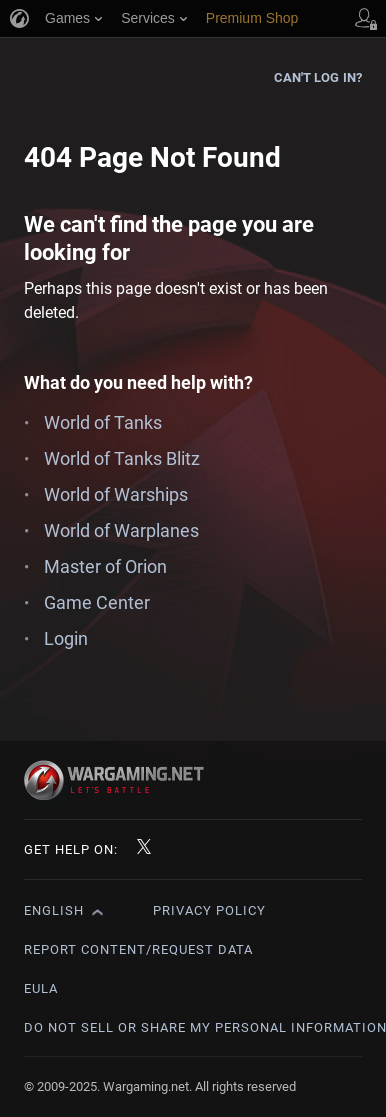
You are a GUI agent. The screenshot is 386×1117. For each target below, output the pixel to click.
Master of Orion (105, 566)
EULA (41, 988)
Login (66, 638)
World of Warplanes (121, 530)
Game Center (97, 602)
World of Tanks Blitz (122, 458)
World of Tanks (103, 422)
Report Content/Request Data (138, 949)
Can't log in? (318, 77)
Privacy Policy (209, 910)
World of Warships (116, 494)
